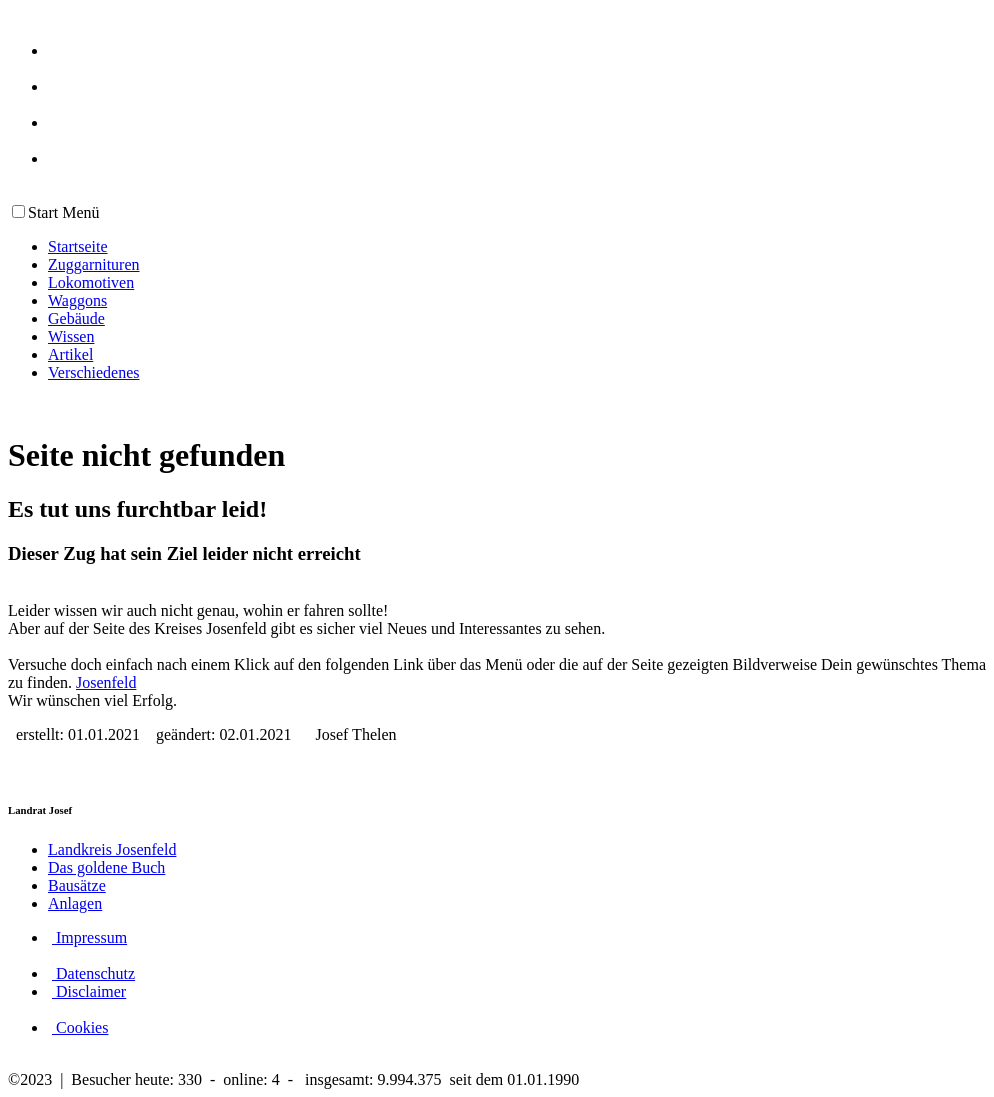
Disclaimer (89, 991)
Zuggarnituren (94, 264)
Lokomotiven (91, 282)
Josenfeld (106, 682)
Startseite (78, 246)
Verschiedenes (94, 372)
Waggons (77, 300)
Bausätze (77, 885)
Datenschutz (93, 973)
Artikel (70, 354)
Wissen (71, 336)
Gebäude (76, 318)
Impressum (89, 937)
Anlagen (75, 903)
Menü (78, 212)
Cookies (80, 1027)
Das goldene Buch (106, 867)
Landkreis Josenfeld (112, 849)
